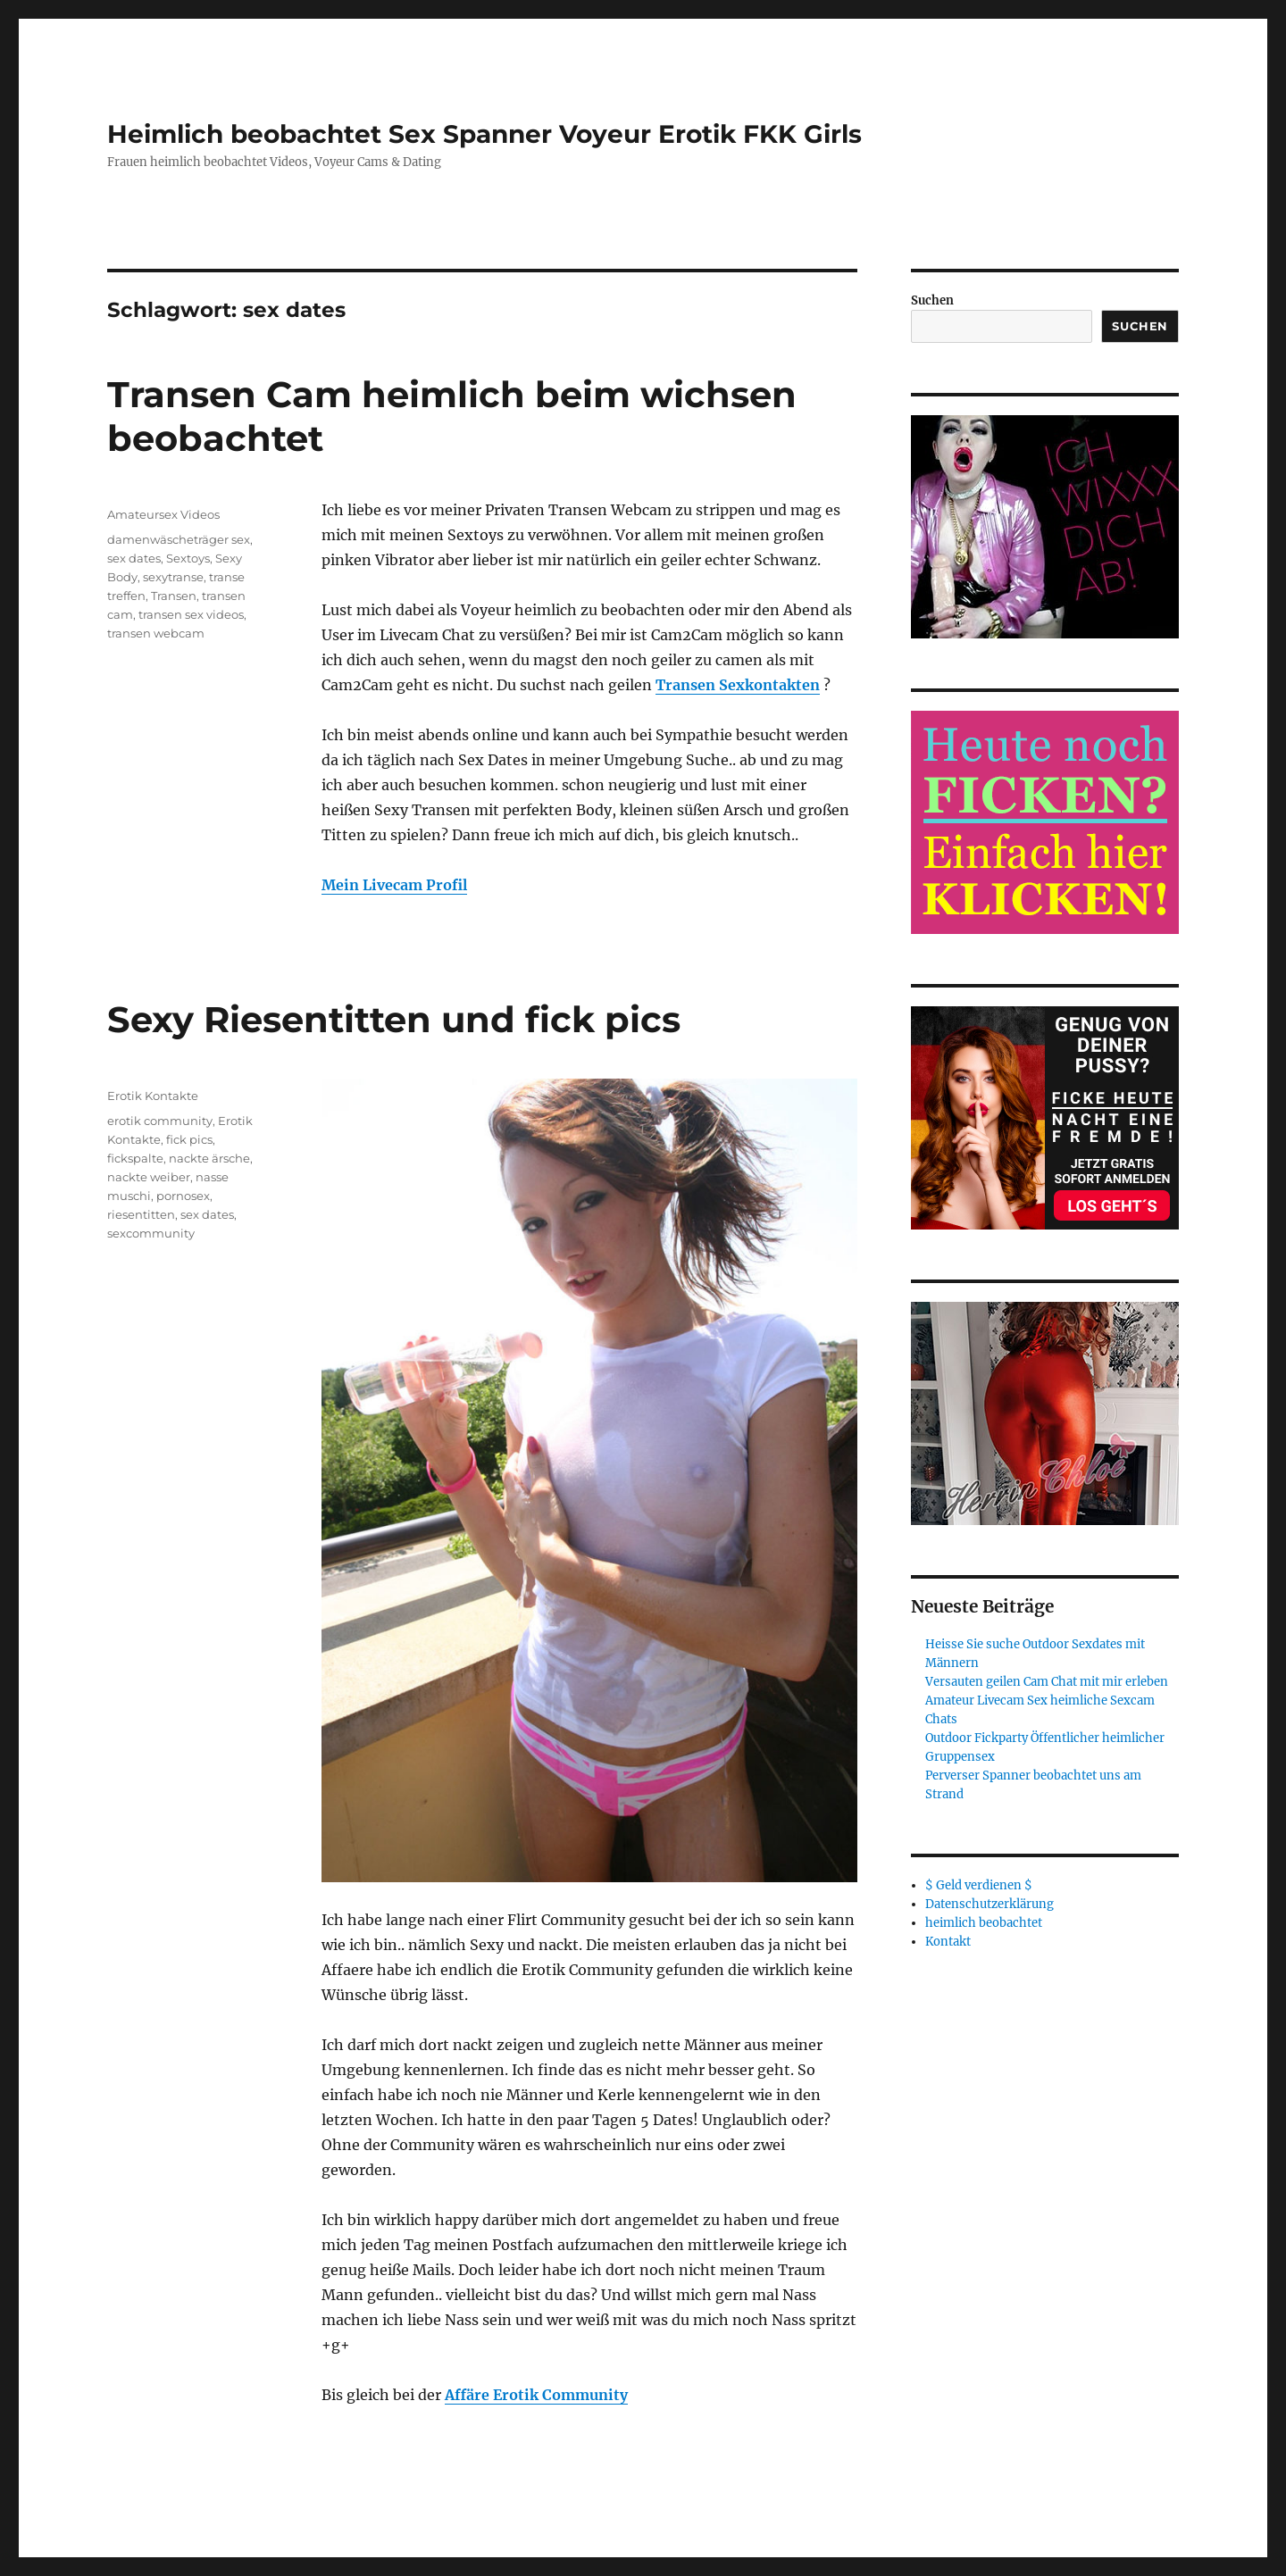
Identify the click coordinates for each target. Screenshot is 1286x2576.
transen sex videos (191, 614)
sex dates (134, 558)
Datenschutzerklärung (989, 1904)
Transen (173, 595)
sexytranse (173, 577)
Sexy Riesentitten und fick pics (394, 1019)
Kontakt (948, 1941)
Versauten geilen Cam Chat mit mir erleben (1046, 1681)
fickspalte (135, 1158)
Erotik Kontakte (152, 1095)
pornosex (183, 1195)
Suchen (932, 300)
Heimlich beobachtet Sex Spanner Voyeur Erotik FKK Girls (484, 134)
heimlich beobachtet (983, 1922)
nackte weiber (148, 1177)
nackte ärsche (209, 1158)
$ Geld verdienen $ (978, 1885)
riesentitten (141, 1214)
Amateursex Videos (163, 514)
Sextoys (188, 558)
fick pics (189, 1139)
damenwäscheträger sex (178, 539)
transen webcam (156, 633)
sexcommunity (151, 1233)
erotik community (160, 1120)
